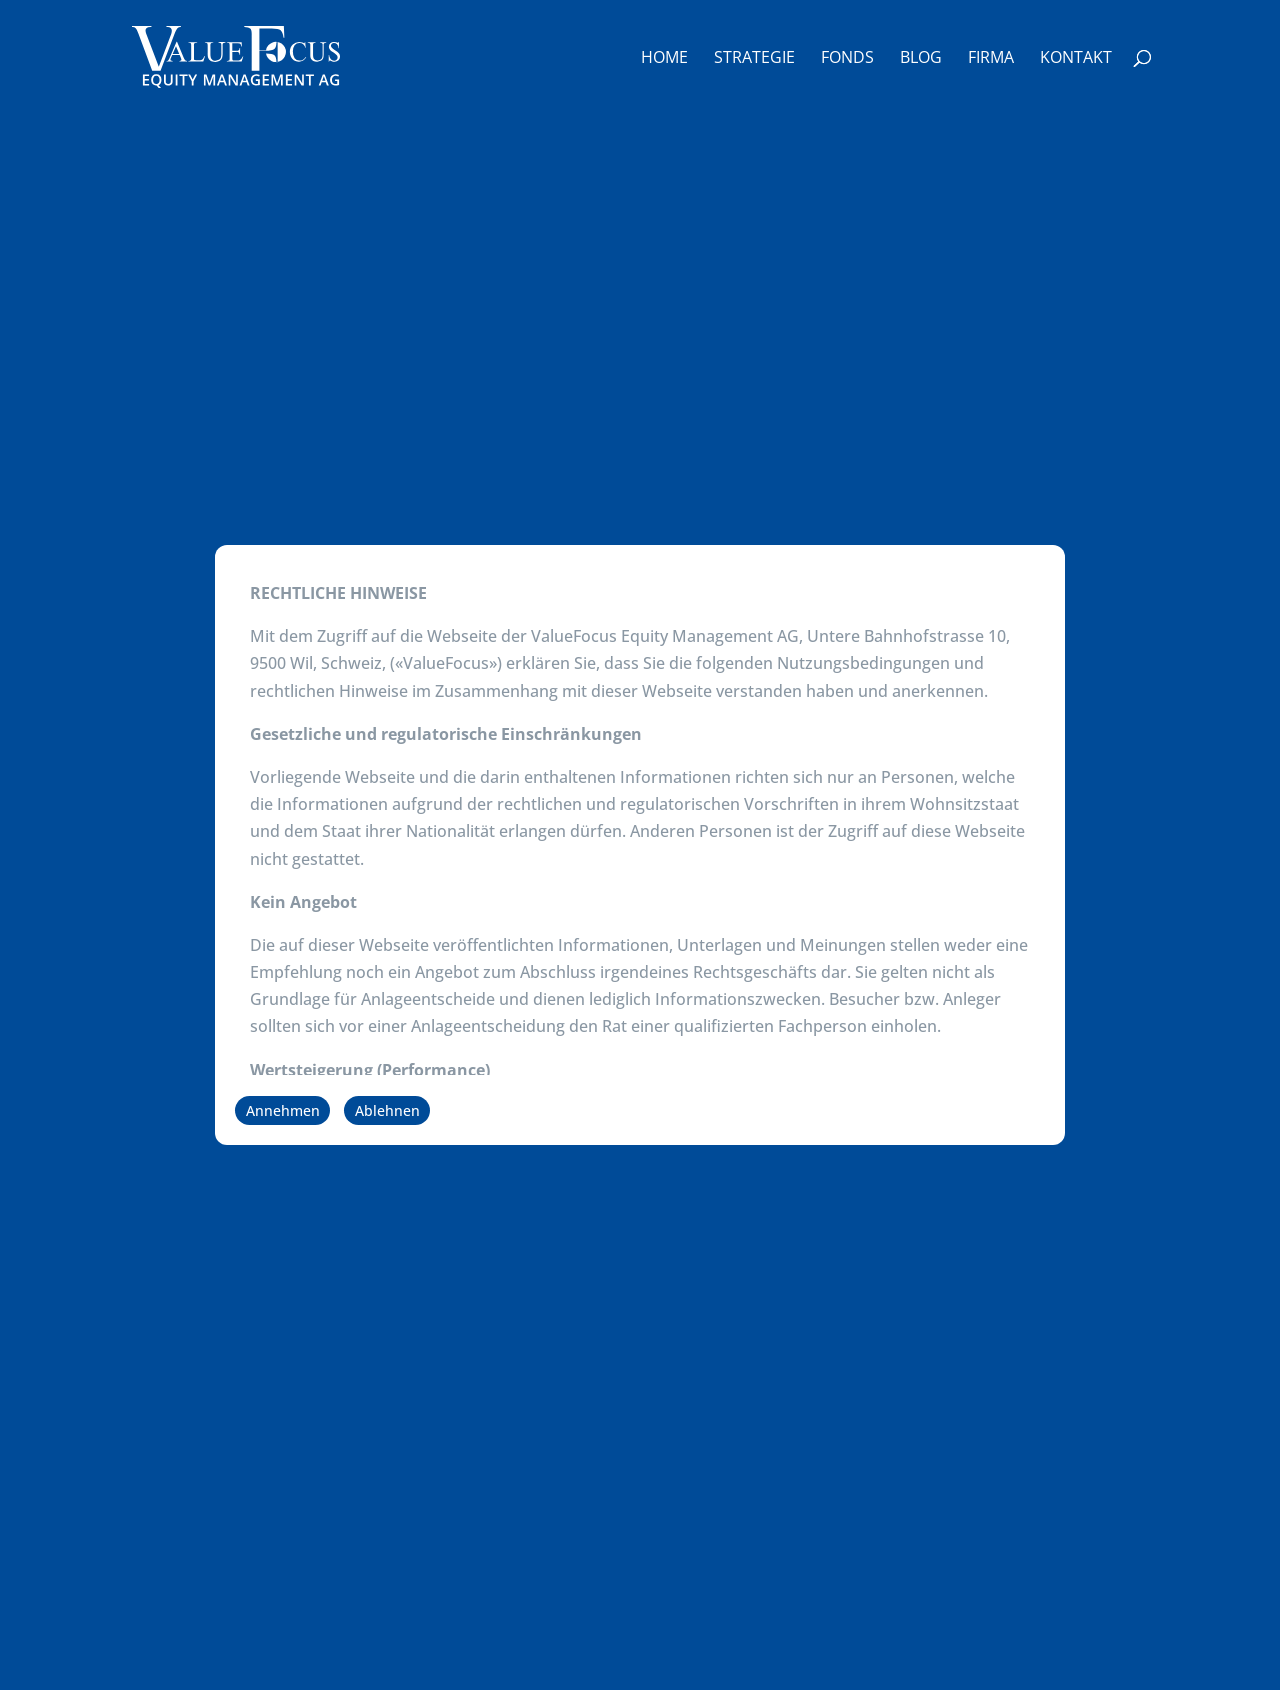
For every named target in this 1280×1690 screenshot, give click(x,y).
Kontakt (1076, 59)
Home (664, 59)
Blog (921, 59)
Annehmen (283, 1110)
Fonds (847, 59)
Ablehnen (387, 1110)
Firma (991, 59)
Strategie (754, 59)
